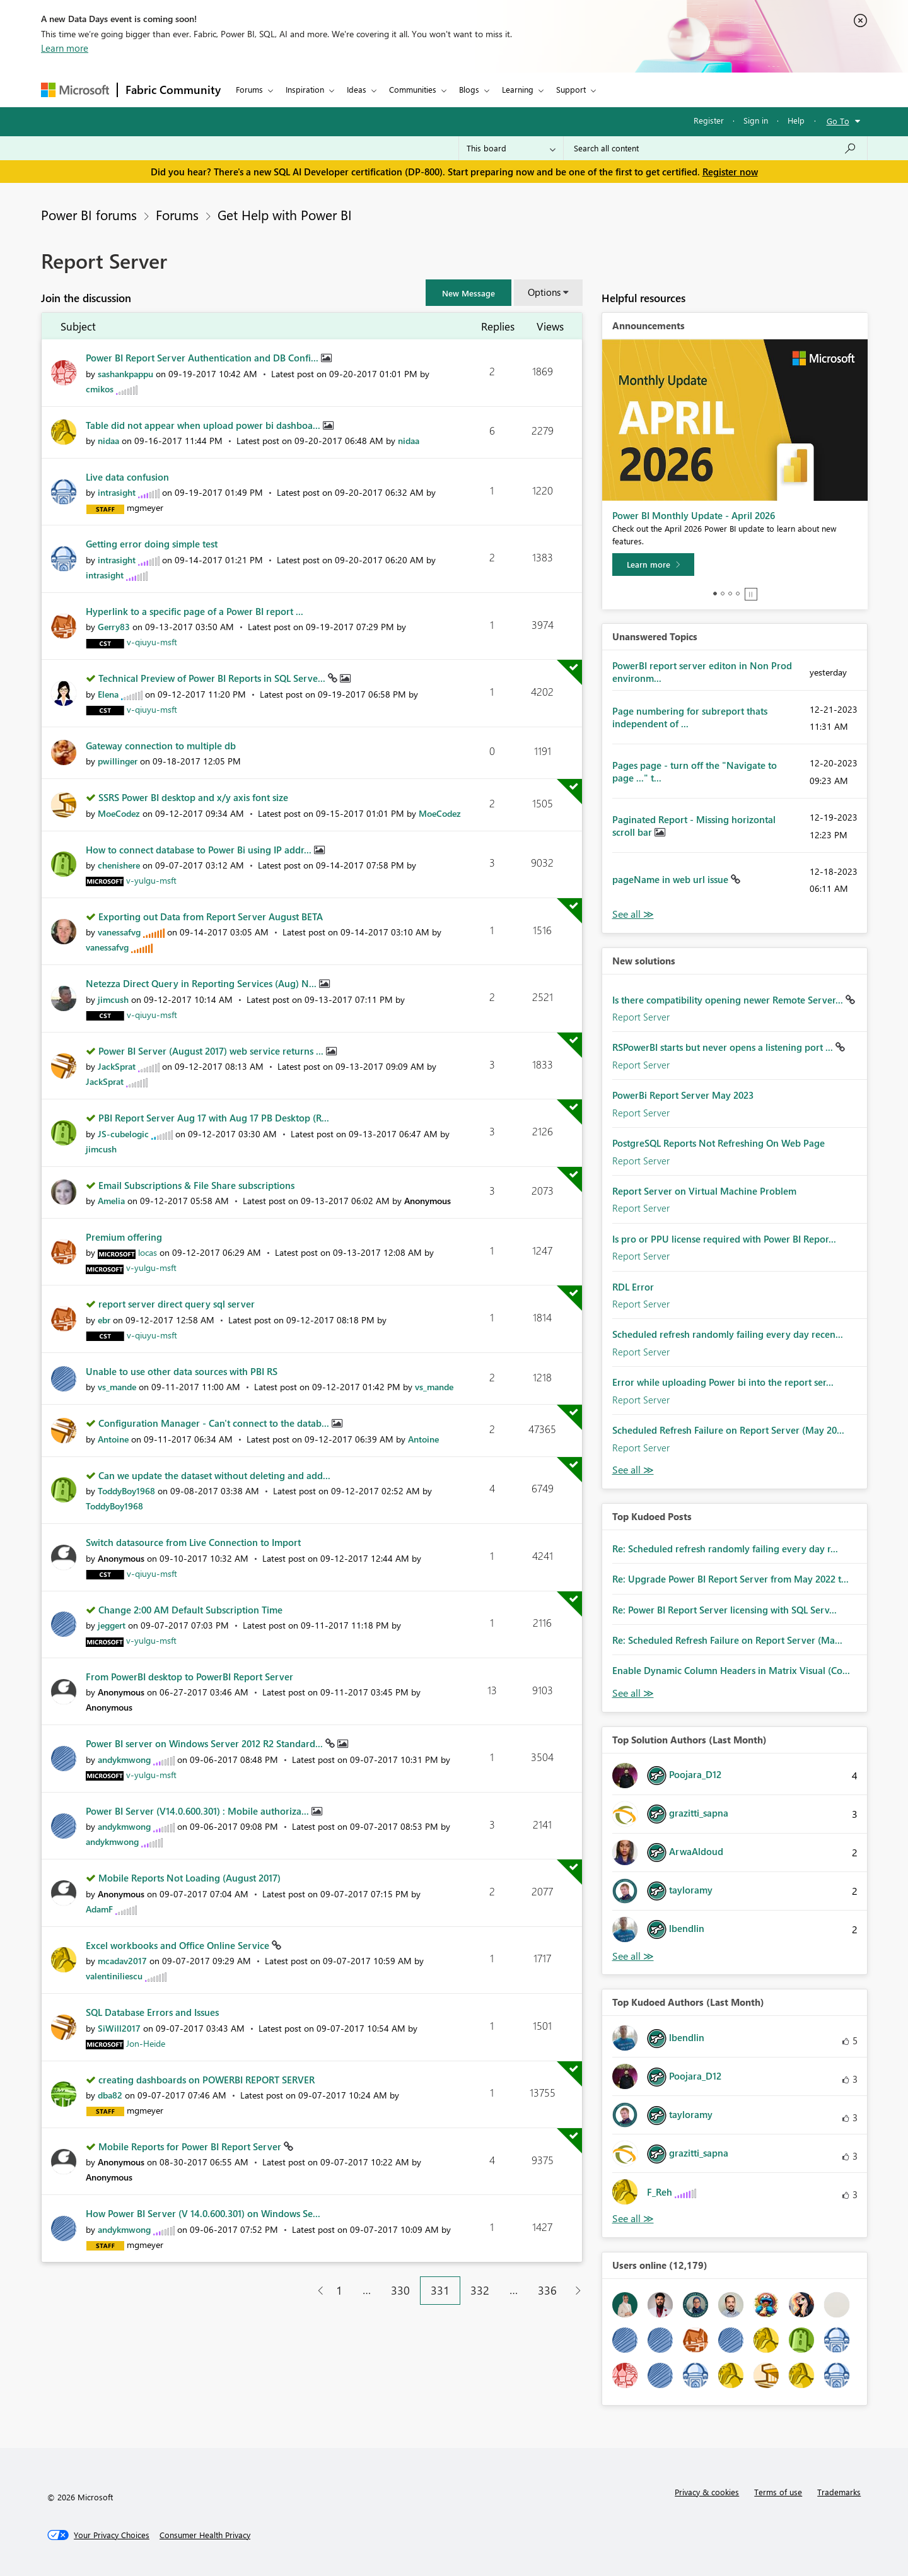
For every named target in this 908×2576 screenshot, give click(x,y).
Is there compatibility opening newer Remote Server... (729, 999)
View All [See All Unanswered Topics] (633, 914)
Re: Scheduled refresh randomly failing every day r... (725, 1548)
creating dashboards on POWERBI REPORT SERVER (206, 2079)
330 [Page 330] (400, 2290)
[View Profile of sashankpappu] (125, 374)
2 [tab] (722, 593)
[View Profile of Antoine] (113, 1439)
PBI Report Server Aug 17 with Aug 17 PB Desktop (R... (213, 1117)
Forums (249, 89)
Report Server (641, 1016)
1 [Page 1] (339, 2290)
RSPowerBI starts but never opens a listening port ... (723, 1047)
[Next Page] (575, 2290)
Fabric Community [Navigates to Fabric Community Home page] (173, 89)
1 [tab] (715, 593)
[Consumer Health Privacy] (205, 2535)
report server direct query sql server (176, 1303)
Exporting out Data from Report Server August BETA (210, 916)
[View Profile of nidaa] (108, 441)
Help (796, 120)
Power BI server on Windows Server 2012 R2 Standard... (205, 1743)
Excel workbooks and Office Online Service (179, 1945)
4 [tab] (737, 593)
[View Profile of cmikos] (100, 389)
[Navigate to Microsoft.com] (75, 90)
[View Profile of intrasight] (117, 492)
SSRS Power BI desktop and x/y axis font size (193, 797)
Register (709, 120)
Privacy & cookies (707, 2491)
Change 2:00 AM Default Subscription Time (190, 1609)
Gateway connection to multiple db (161, 745)
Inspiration (305, 89)
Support (571, 89)
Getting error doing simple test (152, 543)
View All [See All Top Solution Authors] (633, 1956)
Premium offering (124, 1237)
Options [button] (544, 292)
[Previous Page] (315, 2290)
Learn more (64, 48)
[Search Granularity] (511, 148)
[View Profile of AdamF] (99, 1909)
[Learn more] (653, 564)
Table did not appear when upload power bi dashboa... (204, 425)
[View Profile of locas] (147, 1252)
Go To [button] (838, 120)
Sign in (755, 120)
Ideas (356, 89)
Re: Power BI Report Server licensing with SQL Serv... (724, 1609)
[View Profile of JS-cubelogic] (123, 1134)
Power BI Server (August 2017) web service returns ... (212, 1051)
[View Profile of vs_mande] (117, 1387)
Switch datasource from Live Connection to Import (193, 1542)
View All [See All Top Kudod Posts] (633, 1693)
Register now (730, 171)
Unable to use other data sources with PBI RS (181, 1371)
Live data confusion (127, 477)
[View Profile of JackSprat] (117, 1066)
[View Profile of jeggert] (111, 1625)
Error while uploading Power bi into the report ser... (723, 1382)
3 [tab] (730, 593)
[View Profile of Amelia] (111, 1201)
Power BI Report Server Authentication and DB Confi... (203, 357)
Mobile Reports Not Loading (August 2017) (189, 1877)
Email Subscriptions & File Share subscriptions (196, 1185)
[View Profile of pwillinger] (117, 761)
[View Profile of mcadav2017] (122, 1961)
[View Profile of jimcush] (113, 999)
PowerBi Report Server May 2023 (683, 1095)
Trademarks (839, 2491)
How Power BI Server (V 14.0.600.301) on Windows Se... (203, 2213)
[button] (468, 292)
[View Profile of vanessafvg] (119, 932)
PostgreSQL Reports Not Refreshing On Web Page (718, 1143)
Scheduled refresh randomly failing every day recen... (727, 1334)
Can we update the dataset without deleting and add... (214, 1475)
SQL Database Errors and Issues (152, 2012)
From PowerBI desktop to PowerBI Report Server (189, 1676)
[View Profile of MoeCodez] (119, 813)
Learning (517, 89)
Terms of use (778, 2491)
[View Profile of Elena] (108, 694)
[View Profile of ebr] (104, 1320)
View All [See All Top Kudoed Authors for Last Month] (633, 2218)
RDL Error (633, 1286)
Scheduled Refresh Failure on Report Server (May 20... (728, 1430)
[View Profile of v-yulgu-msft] (151, 880)
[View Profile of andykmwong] (124, 1759)
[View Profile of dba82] (110, 2095)
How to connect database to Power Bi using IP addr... (200, 849)
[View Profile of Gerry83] (114, 627)
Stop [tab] (751, 594)
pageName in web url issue (671, 879)
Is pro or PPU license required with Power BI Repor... (724, 1238)
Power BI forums (89, 214)
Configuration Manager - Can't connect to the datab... (215, 1423)
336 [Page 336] (547, 2290)
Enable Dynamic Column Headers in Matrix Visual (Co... (731, 1670)
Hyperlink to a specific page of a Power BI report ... (194, 611)
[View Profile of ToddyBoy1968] (126, 1491)
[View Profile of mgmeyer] (145, 507)
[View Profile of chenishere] (119, 865)
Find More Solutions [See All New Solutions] (633, 1470)
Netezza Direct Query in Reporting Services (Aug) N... (202, 983)
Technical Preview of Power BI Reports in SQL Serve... (213, 678)
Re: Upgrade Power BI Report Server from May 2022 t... (730, 1578)
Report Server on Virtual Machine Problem (704, 1191)
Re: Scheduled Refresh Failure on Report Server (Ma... (727, 1640)
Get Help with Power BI (285, 214)
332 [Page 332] (479, 2290)
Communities (412, 89)
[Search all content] (715, 148)
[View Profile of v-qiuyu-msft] (152, 642)
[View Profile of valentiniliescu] (114, 1976)
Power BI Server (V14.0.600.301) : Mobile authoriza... (198, 1811)
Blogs (469, 89)
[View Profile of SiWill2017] (119, 2028)
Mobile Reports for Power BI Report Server (191, 2146)
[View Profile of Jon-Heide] (145, 2043)
